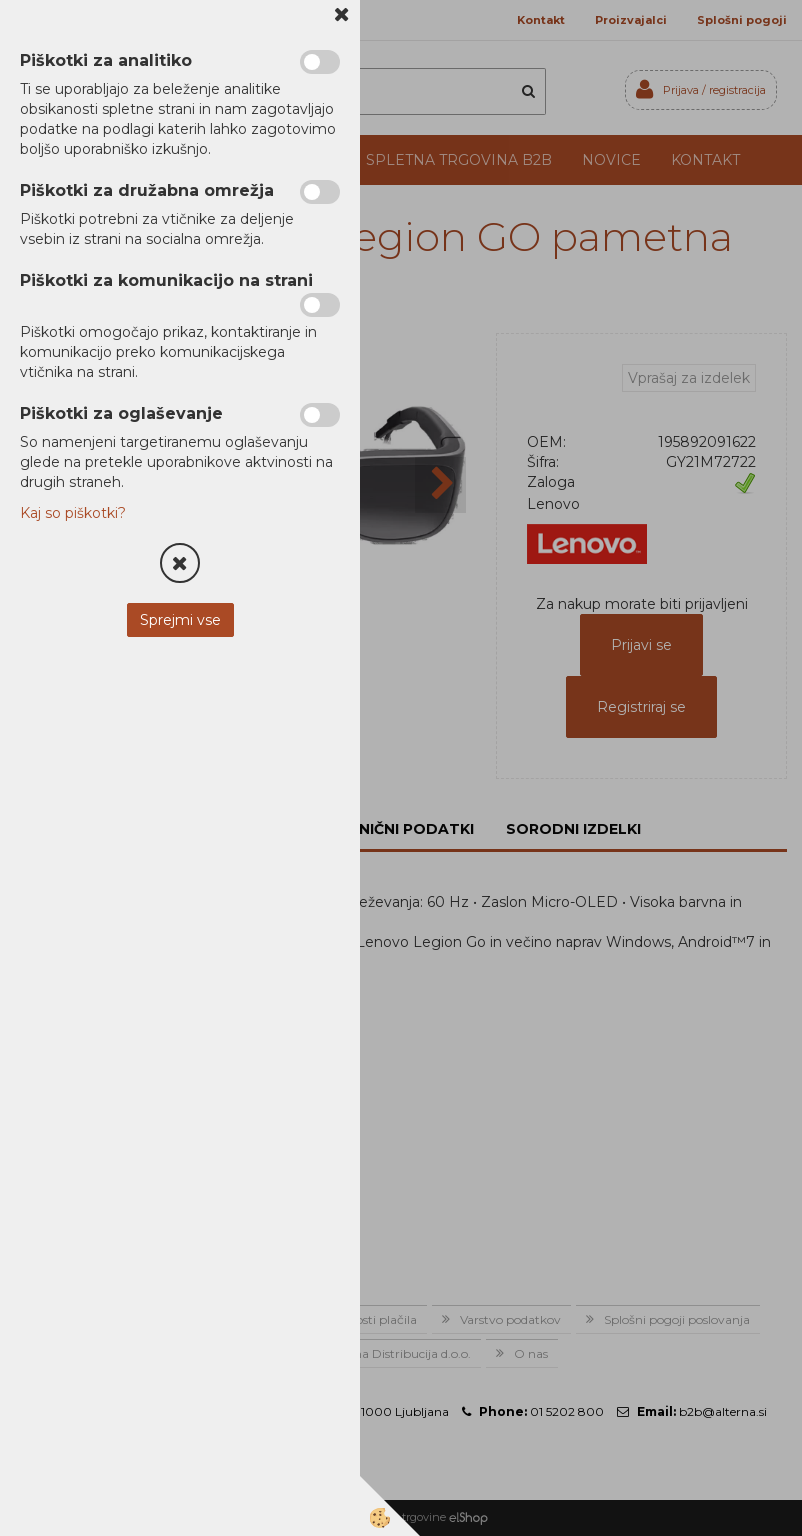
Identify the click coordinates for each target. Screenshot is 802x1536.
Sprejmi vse (180, 620)
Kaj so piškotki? (73, 513)
